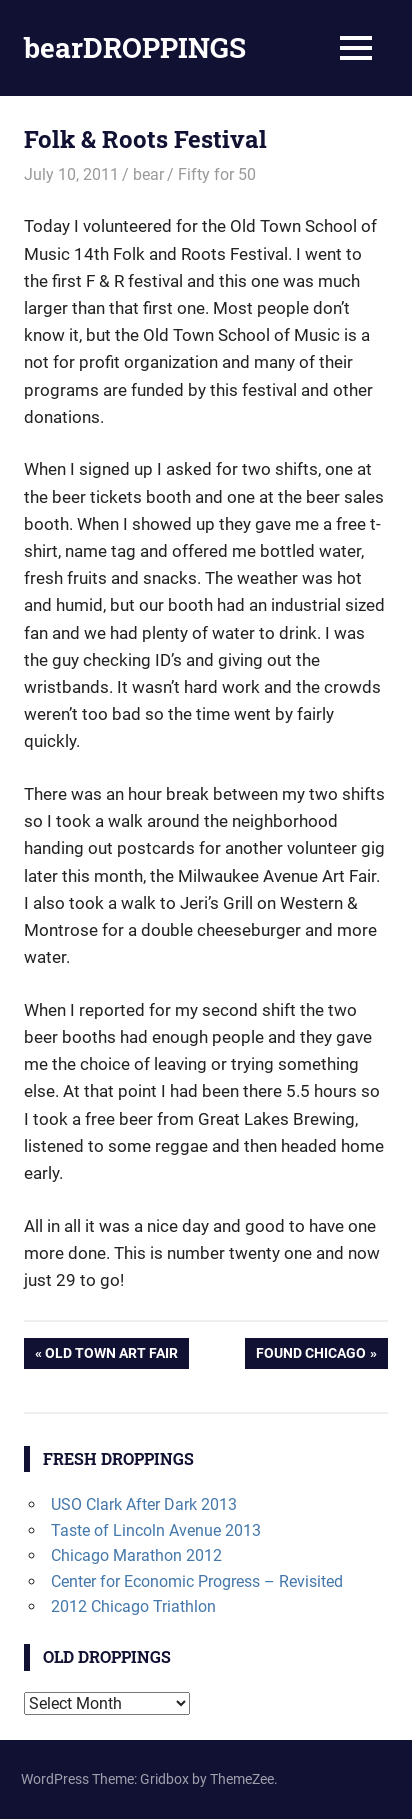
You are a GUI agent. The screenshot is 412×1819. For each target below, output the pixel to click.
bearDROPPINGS (135, 47)
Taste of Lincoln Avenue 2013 (156, 1530)
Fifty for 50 (217, 174)
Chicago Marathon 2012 (136, 1555)
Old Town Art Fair (111, 1355)
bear (148, 174)
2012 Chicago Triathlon (133, 1606)
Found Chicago (310, 1355)
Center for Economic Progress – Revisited (197, 1581)
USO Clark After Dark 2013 (144, 1504)
